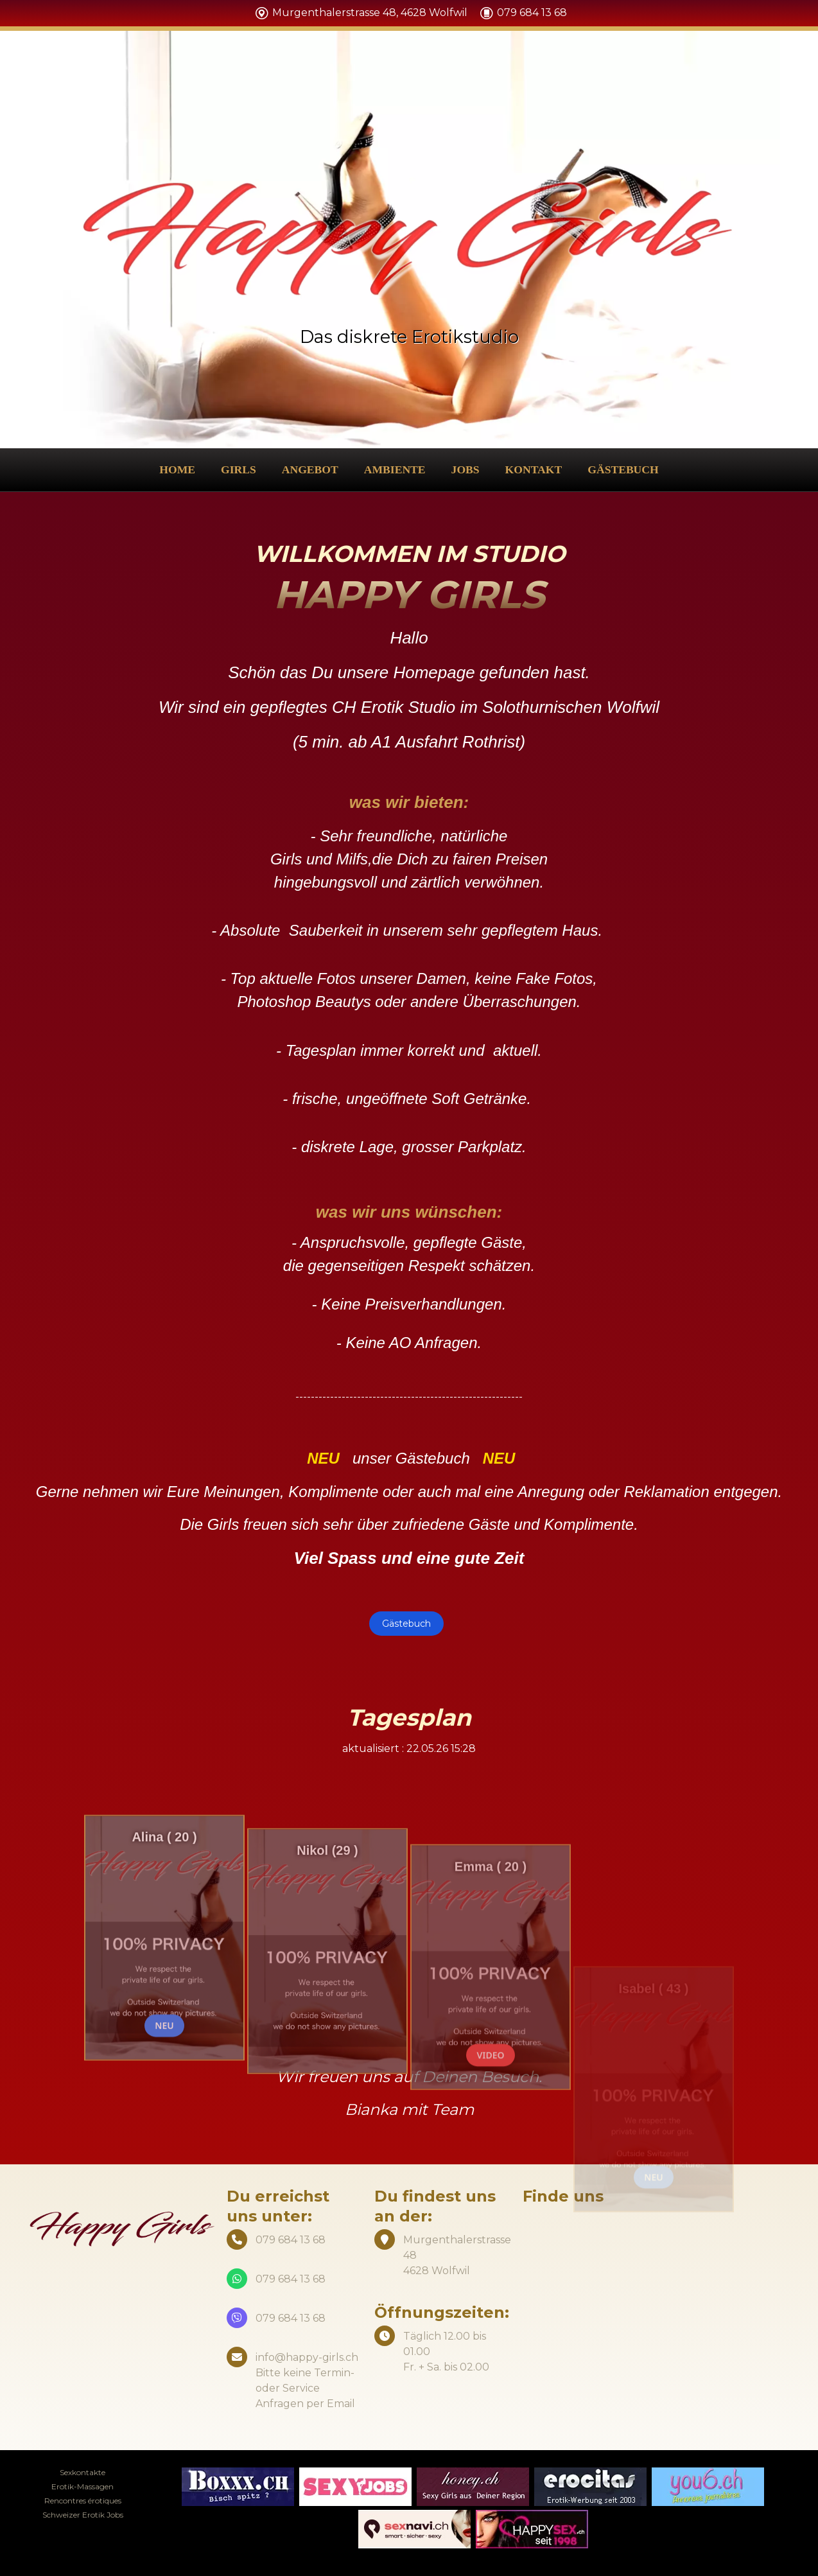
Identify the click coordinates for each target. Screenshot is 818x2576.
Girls (238, 469)
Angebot (310, 469)
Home (177, 469)
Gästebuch (622, 469)
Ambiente (395, 469)
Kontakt (533, 469)
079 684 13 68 (291, 2279)
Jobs (465, 469)
